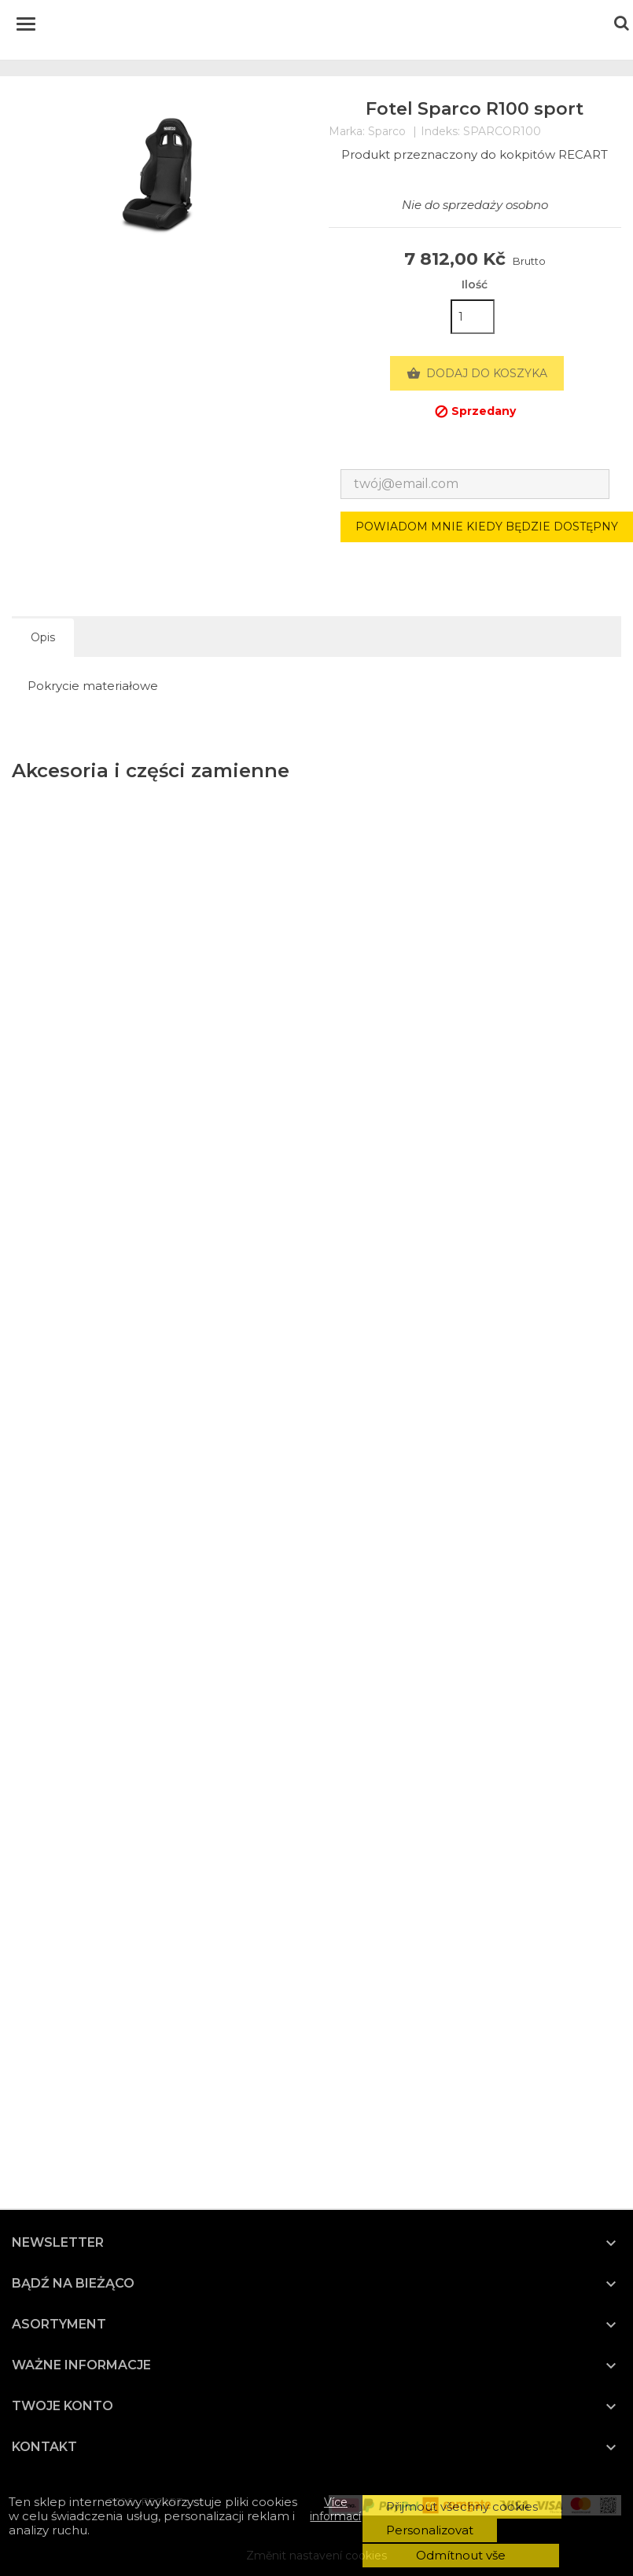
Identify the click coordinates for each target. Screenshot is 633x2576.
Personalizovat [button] (429, 2530)
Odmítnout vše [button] (461, 2555)
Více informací (335, 2509)
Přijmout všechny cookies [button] (462, 2506)
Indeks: (440, 131)
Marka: (347, 131)
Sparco (387, 131)
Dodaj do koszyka (477, 374)
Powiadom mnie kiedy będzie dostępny (486, 526)
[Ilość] (473, 316)
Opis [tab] (43, 637)
